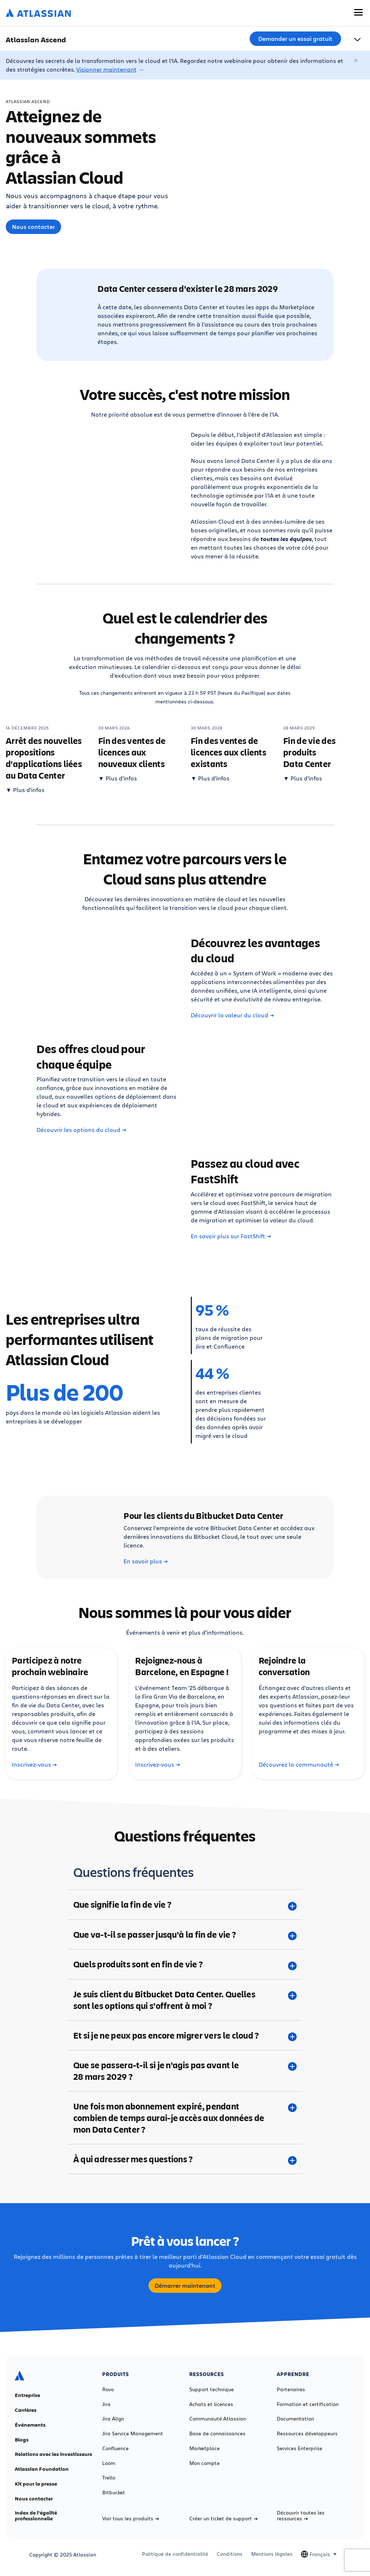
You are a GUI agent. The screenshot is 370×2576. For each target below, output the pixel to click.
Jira (106, 2404)
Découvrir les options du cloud (81, 1130)
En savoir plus (146, 1561)
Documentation (295, 2419)
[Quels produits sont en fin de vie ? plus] (185, 1964)
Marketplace (204, 2448)
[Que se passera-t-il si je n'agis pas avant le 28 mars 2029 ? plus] (185, 2071)
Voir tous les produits (130, 2518)
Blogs (22, 2440)
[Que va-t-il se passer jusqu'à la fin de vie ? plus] (185, 1934)
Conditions (229, 2554)
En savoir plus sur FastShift (231, 1236)
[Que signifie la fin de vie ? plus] (185, 1904)
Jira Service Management (132, 2433)
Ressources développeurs (307, 2433)
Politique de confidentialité (175, 2554)
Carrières (25, 2410)
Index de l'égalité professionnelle (36, 2515)
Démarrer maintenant (185, 2286)
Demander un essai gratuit (295, 39)
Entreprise (27, 2395)
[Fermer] (356, 61)
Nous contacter (33, 227)
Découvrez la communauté (299, 1764)
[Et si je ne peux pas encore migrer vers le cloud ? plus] (185, 2035)
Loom (108, 2463)
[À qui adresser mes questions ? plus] (185, 2159)
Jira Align (113, 2419)
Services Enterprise (299, 2448)
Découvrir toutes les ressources (300, 2515)
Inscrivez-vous (34, 1764)
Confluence (115, 2448)
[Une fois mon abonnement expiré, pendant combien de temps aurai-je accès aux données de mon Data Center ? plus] (185, 2118)
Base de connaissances (217, 2433)
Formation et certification (308, 2404)
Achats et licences (211, 2404)
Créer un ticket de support (223, 2518)
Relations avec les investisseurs (53, 2454)
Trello (108, 2478)
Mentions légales (271, 2554)
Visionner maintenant (106, 69)
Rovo (108, 2389)
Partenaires (291, 2389)
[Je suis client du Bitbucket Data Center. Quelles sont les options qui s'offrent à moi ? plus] (185, 2000)
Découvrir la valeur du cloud (232, 1015)
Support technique (211, 2389)
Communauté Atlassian (217, 2419)
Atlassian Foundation (42, 2469)
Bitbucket (113, 2492)
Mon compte (204, 2463)
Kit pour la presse (36, 2484)
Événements (30, 2425)
